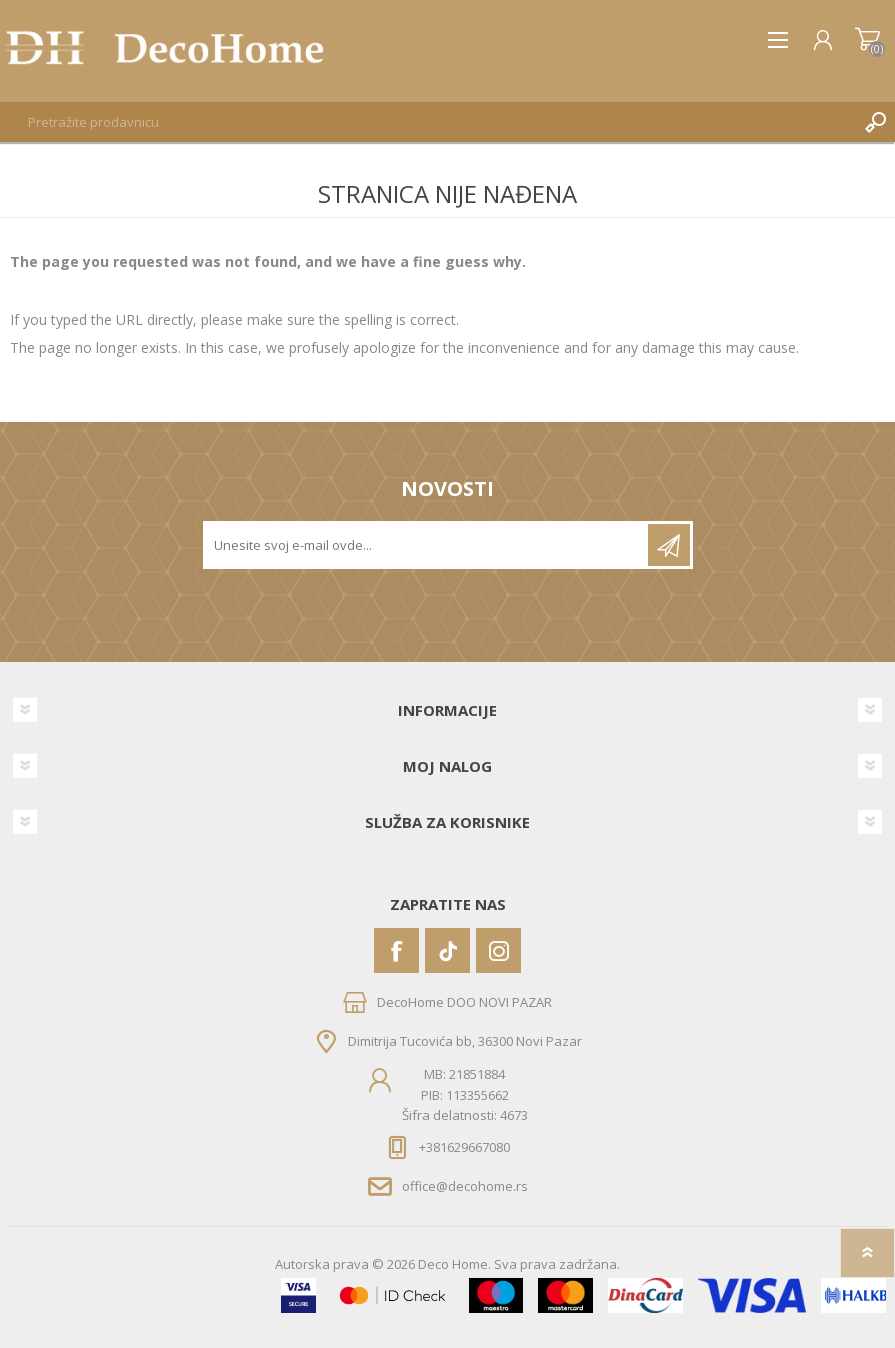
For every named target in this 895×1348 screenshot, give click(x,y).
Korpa (867, 40)
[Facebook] (396, 950)
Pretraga (875, 122)
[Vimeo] (447, 950)
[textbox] (427, 122)
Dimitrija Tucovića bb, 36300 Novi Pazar (465, 1041)
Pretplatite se (669, 545)
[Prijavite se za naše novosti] (427, 545)
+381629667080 (464, 1147)
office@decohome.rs (465, 1186)
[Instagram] (498, 950)
